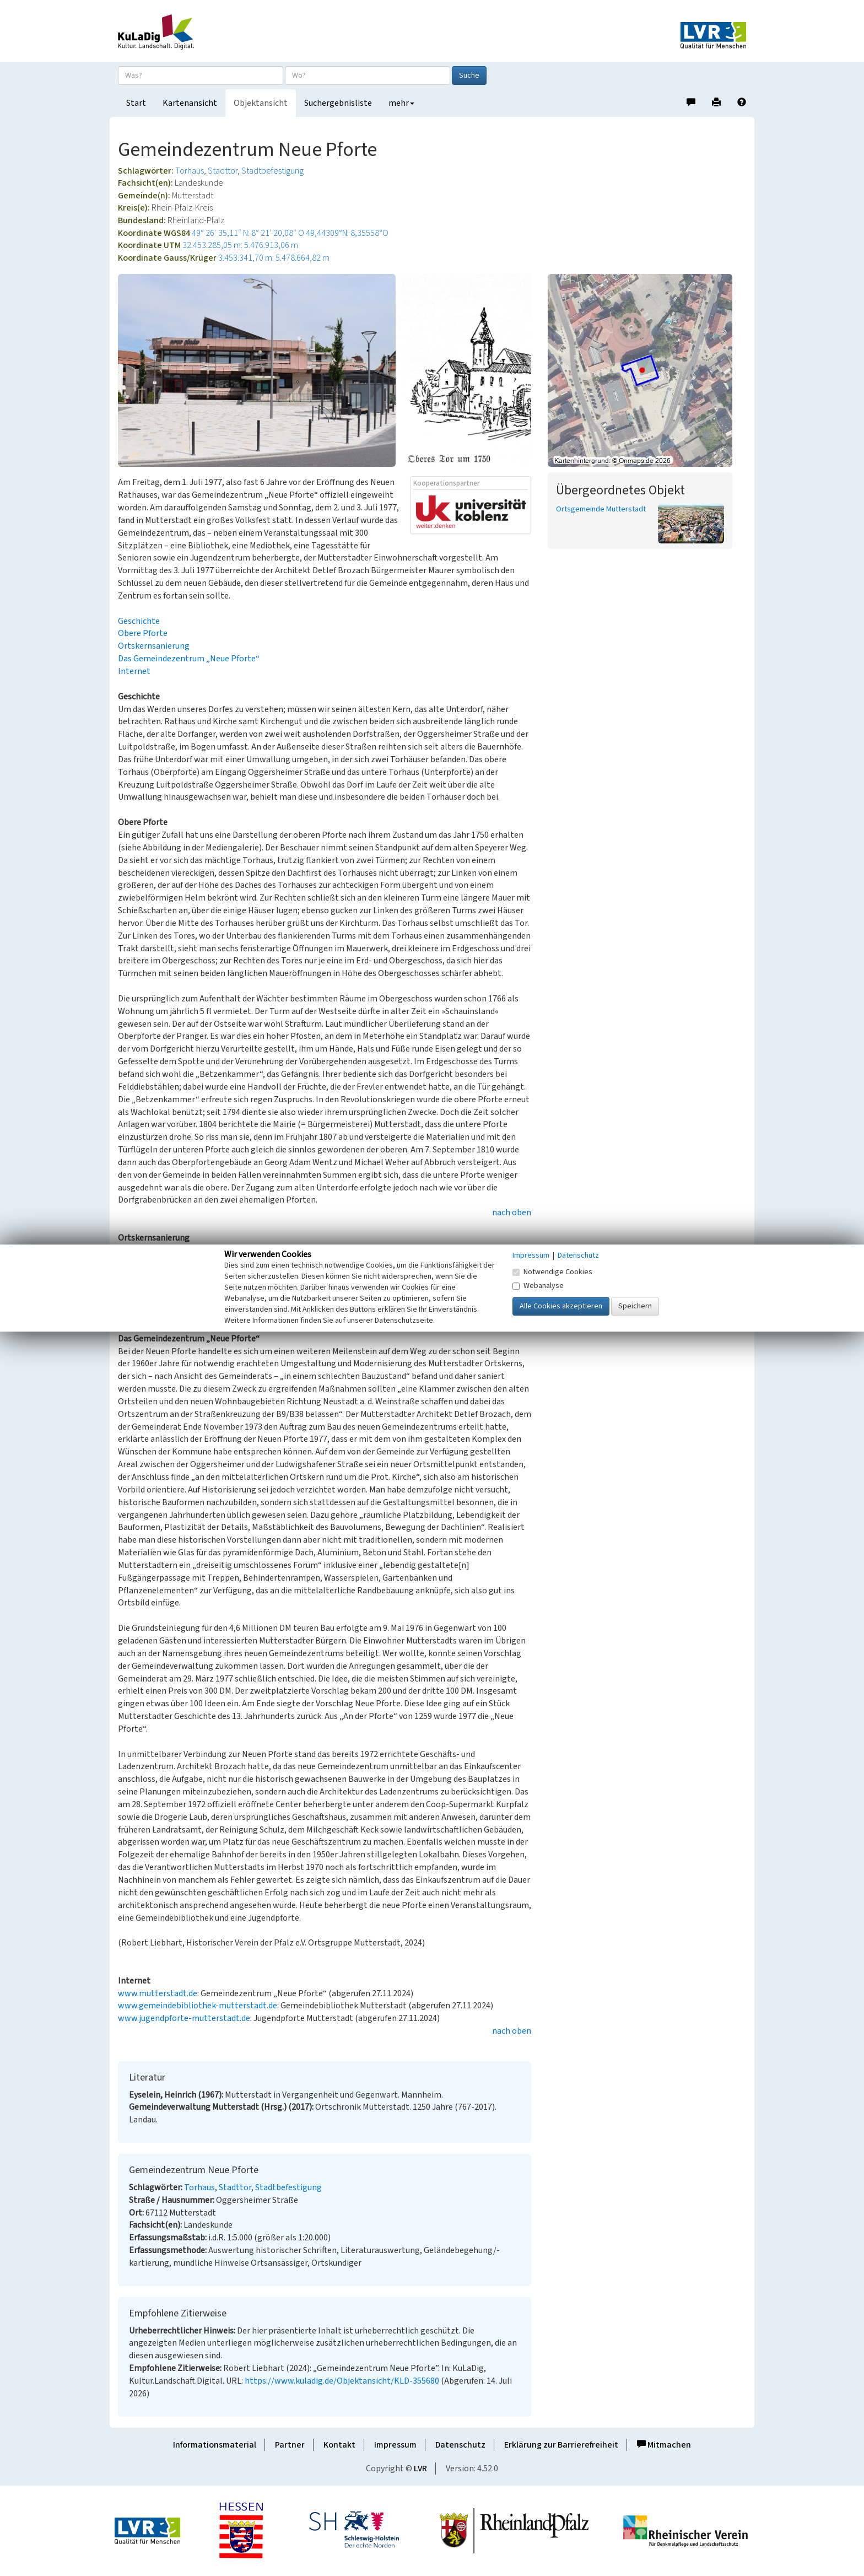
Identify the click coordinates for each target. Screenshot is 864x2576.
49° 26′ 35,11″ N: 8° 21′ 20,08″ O (248, 233)
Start (136, 103)
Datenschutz (460, 2445)
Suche (469, 75)
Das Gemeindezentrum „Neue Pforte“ (189, 659)
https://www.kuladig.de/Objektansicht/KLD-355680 (342, 2381)
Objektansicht (261, 103)
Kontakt (339, 2445)
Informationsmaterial (214, 2445)
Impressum (395, 2445)
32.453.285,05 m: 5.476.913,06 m (240, 245)
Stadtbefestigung (272, 171)
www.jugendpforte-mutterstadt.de (184, 2018)
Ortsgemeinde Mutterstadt (601, 509)
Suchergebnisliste (338, 103)
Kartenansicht (190, 103)
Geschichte (139, 621)
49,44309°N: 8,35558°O (347, 233)
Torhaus (189, 171)
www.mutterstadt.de (157, 1993)
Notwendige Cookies (552, 1272)
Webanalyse (538, 1285)
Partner (290, 2445)
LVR (420, 2468)
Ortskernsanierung (154, 646)
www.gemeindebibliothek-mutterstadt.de (197, 2006)
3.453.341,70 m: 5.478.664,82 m (274, 258)
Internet (134, 671)
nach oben (511, 1212)
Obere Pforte (143, 633)
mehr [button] (401, 103)
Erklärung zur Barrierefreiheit (561, 2445)
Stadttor (222, 171)
